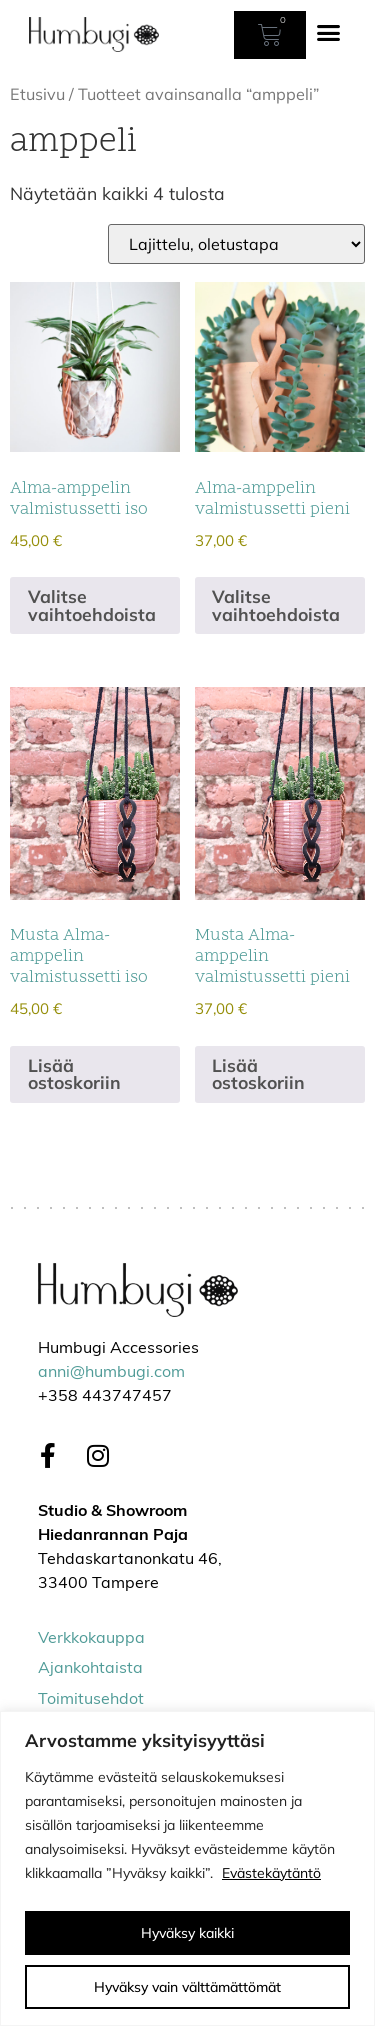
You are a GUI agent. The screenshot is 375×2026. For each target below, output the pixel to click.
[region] (187, 1868)
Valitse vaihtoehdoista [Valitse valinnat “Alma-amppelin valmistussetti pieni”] (276, 605)
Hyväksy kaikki (187, 1933)
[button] (329, 33)
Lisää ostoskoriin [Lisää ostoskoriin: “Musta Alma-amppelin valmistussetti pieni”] (258, 1074)
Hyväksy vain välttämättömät (187, 1987)
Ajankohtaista (90, 1669)
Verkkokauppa (91, 1639)
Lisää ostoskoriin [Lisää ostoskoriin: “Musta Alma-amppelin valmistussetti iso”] (74, 1074)
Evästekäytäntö (271, 1873)
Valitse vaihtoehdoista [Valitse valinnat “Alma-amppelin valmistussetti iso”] (92, 605)
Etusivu (37, 94)
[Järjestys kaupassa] (236, 244)
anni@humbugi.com (111, 1373)
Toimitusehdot (91, 1700)
